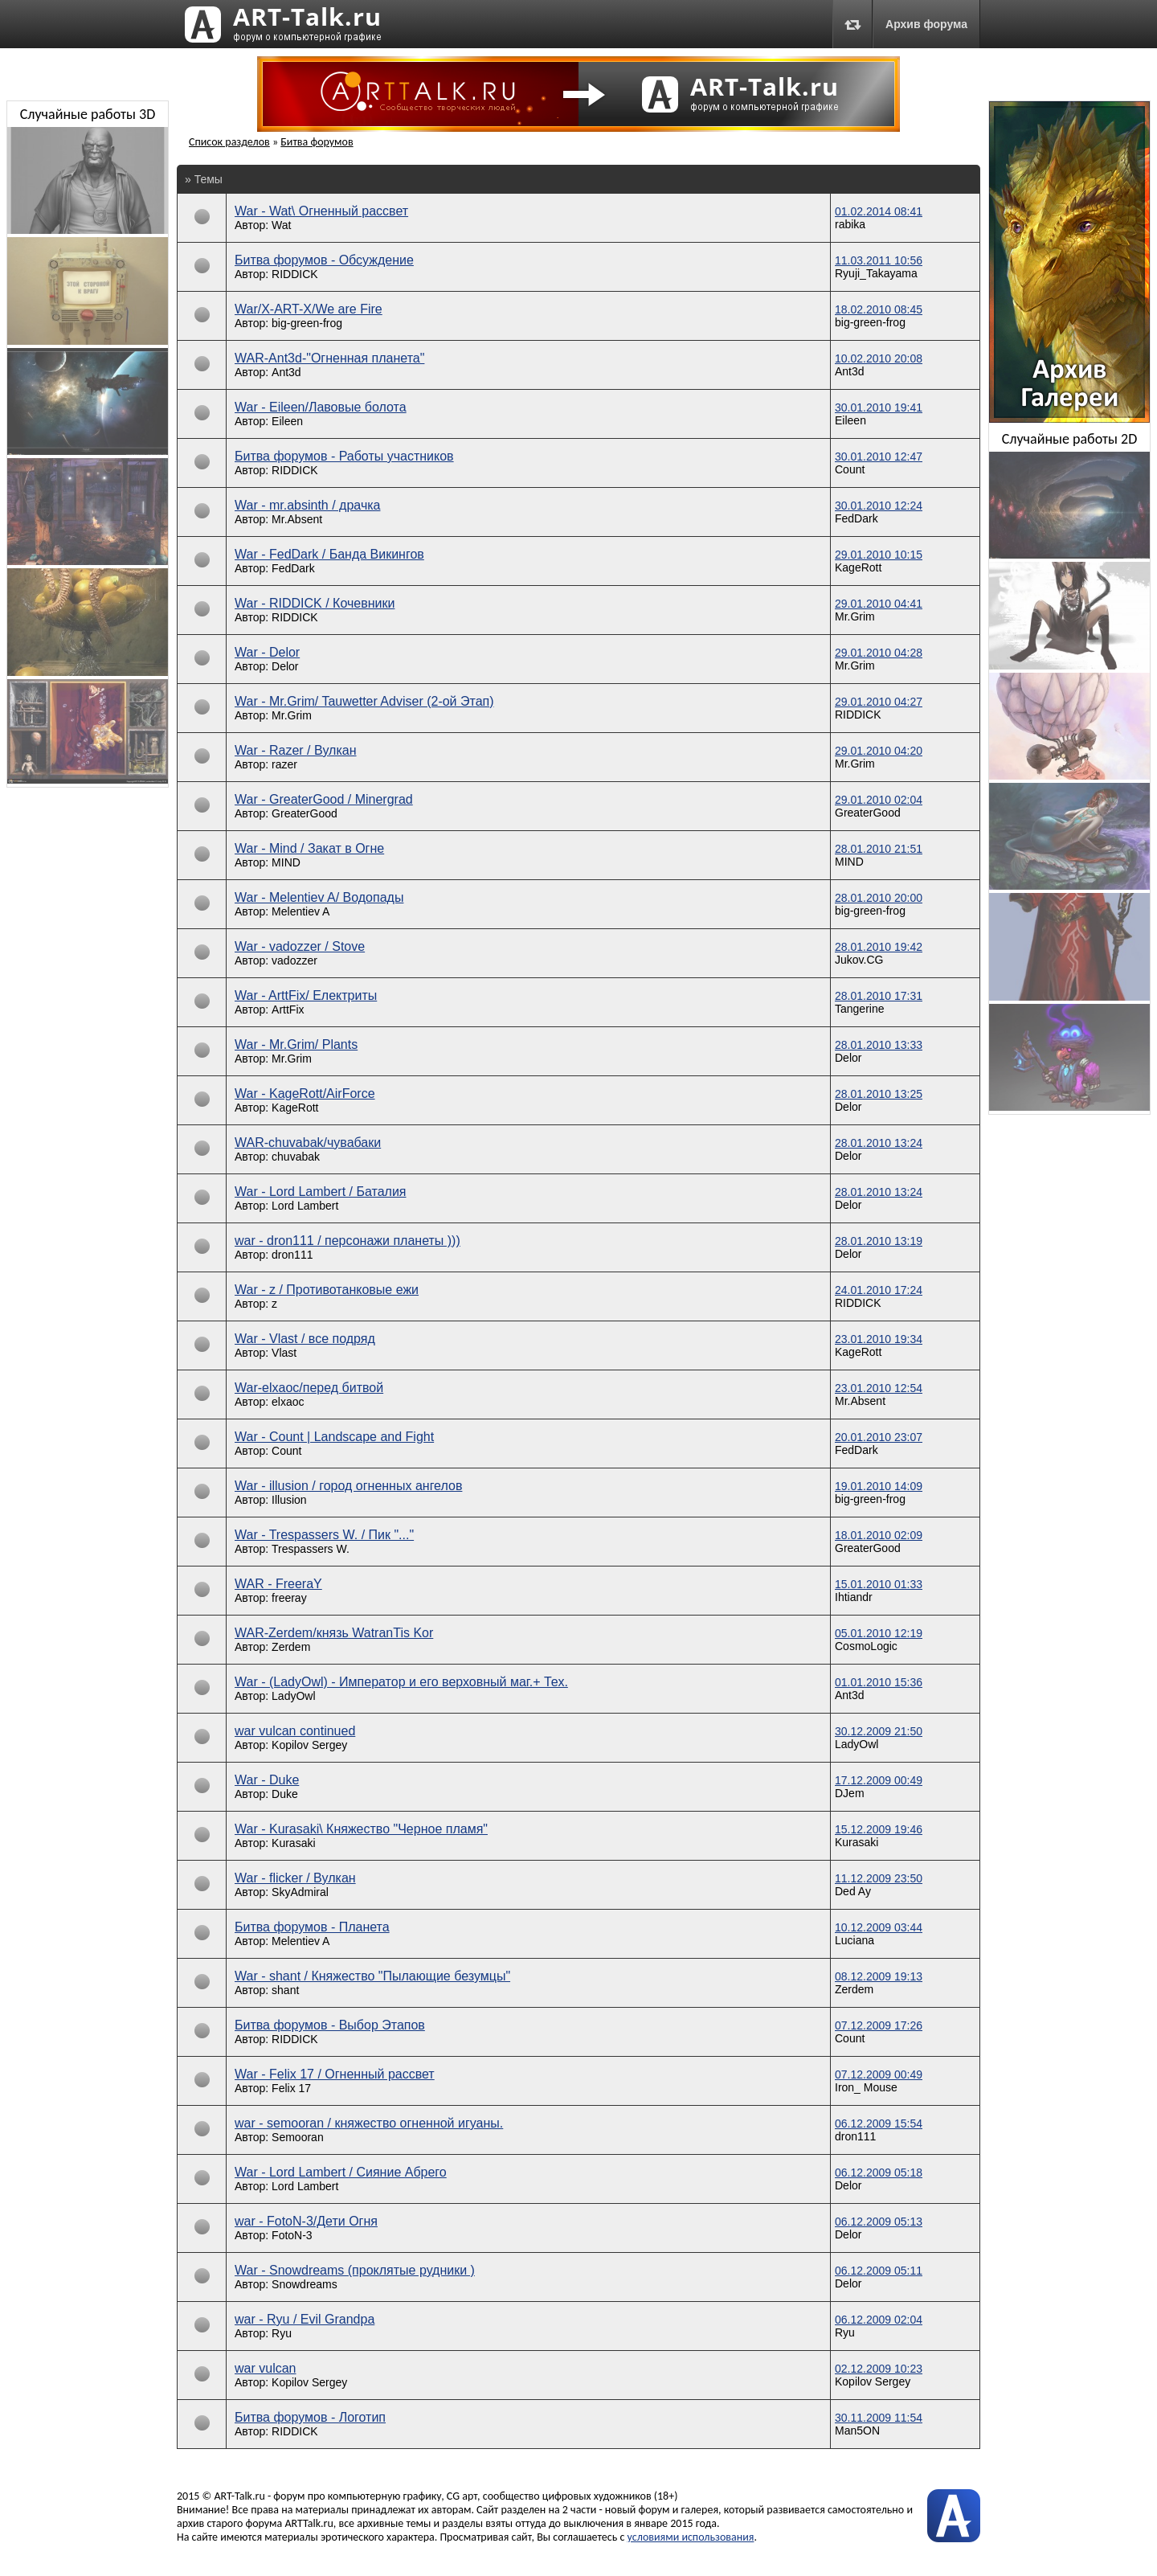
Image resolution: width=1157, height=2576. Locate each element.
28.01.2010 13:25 (878, 1093)
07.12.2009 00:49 (878, 2074)
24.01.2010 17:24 (878, 1290)
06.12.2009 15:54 (878, 2123)
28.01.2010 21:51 (878, 848)
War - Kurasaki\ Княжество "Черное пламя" (361, 1829)
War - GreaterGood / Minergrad (324, 799)
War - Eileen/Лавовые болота (321, 407)
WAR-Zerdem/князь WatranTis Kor (334, 1633)
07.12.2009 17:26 (878, 2025)
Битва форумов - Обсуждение (324, 260)
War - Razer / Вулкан (296, 750)
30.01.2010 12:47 (878, 456)
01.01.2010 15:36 (878, 1682)
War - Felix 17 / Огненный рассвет (335, 2074)
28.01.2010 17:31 (878, 995)
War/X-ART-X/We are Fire (308, 309)
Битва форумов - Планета (312, 1927)
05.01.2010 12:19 (878, 1633)
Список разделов (229, 142)
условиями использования (691, 2537)
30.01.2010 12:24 (878, 505)
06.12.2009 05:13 (878, 2221)
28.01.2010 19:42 (878, 946)
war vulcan (265, 2368)
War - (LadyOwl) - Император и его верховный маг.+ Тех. (401, 1682)
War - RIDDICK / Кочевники (315, 603)
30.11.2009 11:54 (878, 2417)
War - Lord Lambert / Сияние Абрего (341, 2172)
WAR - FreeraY (278, 1584)
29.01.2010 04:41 (878, 603)
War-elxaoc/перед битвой (309, 1387)
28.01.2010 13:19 (878, 1241)
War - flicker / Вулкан (295, 1878)
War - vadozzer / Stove (300, 946)
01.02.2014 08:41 (878, 211)
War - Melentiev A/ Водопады (319, 897)
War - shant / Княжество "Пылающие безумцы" (372, 1976)
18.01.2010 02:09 (878, 1535)
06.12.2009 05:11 (878, 2270)
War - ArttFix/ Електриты (306, 995)
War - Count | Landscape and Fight (334, 1437)
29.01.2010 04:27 (878, 701)
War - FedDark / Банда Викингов (329, 554)
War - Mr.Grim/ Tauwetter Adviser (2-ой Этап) (364, 701)
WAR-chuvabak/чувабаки (308, 1142)
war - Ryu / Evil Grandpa (304, 2319)
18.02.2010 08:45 (878, 309)
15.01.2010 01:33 (878, 1584)
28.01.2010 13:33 (878, 1044)
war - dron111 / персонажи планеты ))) (347, 1240)
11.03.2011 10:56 (878, 260)
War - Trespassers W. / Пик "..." (324, 1535)
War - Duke (267, 1780)
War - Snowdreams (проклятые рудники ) (355, 2270)
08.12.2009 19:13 (878, 1976)
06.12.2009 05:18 (878, 2172)
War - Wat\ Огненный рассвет (321, 211)
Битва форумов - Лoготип (310, 2417)
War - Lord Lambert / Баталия (320, 1191)
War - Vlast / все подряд (305, 1338)
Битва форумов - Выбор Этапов (330, 2025)
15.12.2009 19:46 (878, 1829)
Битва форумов (316, 142)
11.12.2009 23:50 (878, 1878)
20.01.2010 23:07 (878, 1437)
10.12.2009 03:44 (878, 1927)
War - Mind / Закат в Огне (309, 848)
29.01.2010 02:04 (878, 799)
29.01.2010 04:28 (878, 652)
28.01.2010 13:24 (878, 1142)
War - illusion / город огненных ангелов (348, 1486)
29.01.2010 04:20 (878, 750)
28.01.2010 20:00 (878, 897)
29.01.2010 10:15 (878, 554)
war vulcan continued (295, 1731)
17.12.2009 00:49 (878, 1780)
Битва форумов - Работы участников (344, 456)
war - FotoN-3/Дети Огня (306, 2221)
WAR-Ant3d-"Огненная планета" (329, 358)
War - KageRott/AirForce (305, 1093)
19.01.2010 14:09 (878, 1486)
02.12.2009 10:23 (878, 2368)
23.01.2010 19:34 (878, 1339)
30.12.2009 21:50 (878, 1731)
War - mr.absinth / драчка (307, 505)
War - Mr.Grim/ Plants (296, 1044)
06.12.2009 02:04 (878, 2319)
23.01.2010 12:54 (878, 1388)
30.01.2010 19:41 (878, 407)
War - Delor (267, 652)
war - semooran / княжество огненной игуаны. (369, 2123)
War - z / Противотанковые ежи (327, 1289)
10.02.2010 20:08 (878, 358)
